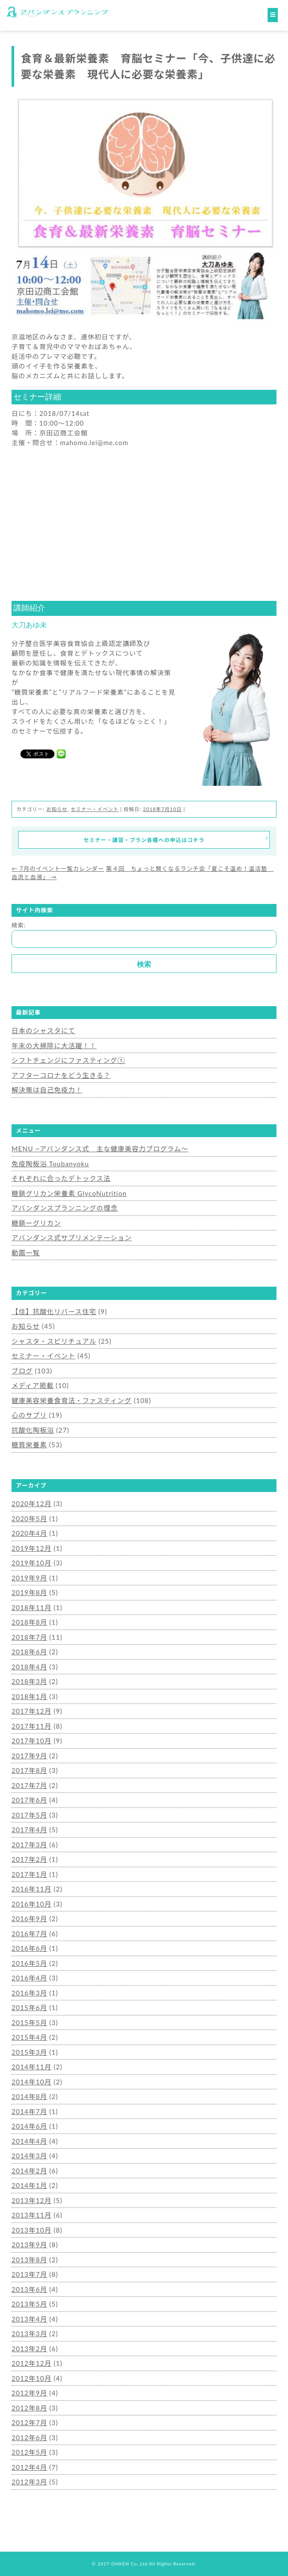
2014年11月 (31, 2067)
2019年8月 (29, 1592)
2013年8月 (29, 2260)
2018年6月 (29, 1652)
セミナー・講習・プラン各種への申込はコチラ (175, 839)
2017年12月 (31, 1711)
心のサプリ (29, 1415)
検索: (19, 925)
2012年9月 (29, 2393)
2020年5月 (29, 1519)
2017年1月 (29, 1874)
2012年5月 (29, 2452)
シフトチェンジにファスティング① (68, 1060)
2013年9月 (29, 2245)
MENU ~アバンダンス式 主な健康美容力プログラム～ (100, 1149)
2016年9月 (29, 1918)
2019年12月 (31, 1548)
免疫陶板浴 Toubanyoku (50, 1164)
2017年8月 (29, 1770)
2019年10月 (31, 1563)
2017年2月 (29, 1859)
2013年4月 (29, 2319)
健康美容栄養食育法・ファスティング (72, 1400)
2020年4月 (29, 1533)
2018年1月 (29, 1696)
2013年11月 (31, 2215)
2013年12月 (31, 2200)
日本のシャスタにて (43, 1030)
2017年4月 (29, 1830)
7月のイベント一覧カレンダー (58, 868)
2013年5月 (29, 2304)
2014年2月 (29, 2171)
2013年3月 (29, 2334)
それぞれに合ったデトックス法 (61, 1178)
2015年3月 (29, 2052)
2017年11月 (31, 1726)
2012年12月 (31, 2363)
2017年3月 (29, 1845)
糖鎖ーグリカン (36, 1223)
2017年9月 (29, 1756)
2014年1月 (29, 2185)
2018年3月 (29, 1681)
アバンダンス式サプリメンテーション (72, 1238)
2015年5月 (29, 2022)
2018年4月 (29, 1667)
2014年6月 (29, 2126)
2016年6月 (29, 1948)
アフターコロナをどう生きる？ (61, 1075)
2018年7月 (29, 1637)
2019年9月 (29, 1578)
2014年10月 (31, 2082)
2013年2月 (29, 2349)
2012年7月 (29, 2422)
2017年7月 (29, 1785)
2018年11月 (31, 1607)
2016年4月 (29, 1978)
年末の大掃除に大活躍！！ (54, 1046)
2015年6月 (29, 2007)
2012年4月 (29, 2467)
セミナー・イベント (95, 809)
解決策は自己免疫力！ (47, 1090)
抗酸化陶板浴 (33, 1430)
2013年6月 (29, 2289)
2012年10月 (31, 2378)
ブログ (22, 1371)
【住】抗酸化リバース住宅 (54, 1311)
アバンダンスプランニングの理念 (65, 1208)
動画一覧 (26, 1253)
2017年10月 (31, 1741)
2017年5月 (29, 1815)
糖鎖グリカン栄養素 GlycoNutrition (69, 1193)
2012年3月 (29, 2482)
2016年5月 (29, 1963)
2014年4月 (29, 2141)
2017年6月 (29, 1800)
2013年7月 (29, 2274)
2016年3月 (29, 1993)
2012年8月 (29, 2408)
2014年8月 (29, 2096)
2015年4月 (29, 2037)
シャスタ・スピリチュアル (54, 1341)
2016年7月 (29, 1934)
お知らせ (57, 809)
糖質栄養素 (29, 1445)
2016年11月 (31, 1889)
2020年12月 (31, 1503)
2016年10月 (31, 1904)
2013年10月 (31, 2230)
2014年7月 (29, 2111)
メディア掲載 (33, 1385)
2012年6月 (29, 2437)
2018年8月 (29, 1622)
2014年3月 (29, 2156)
